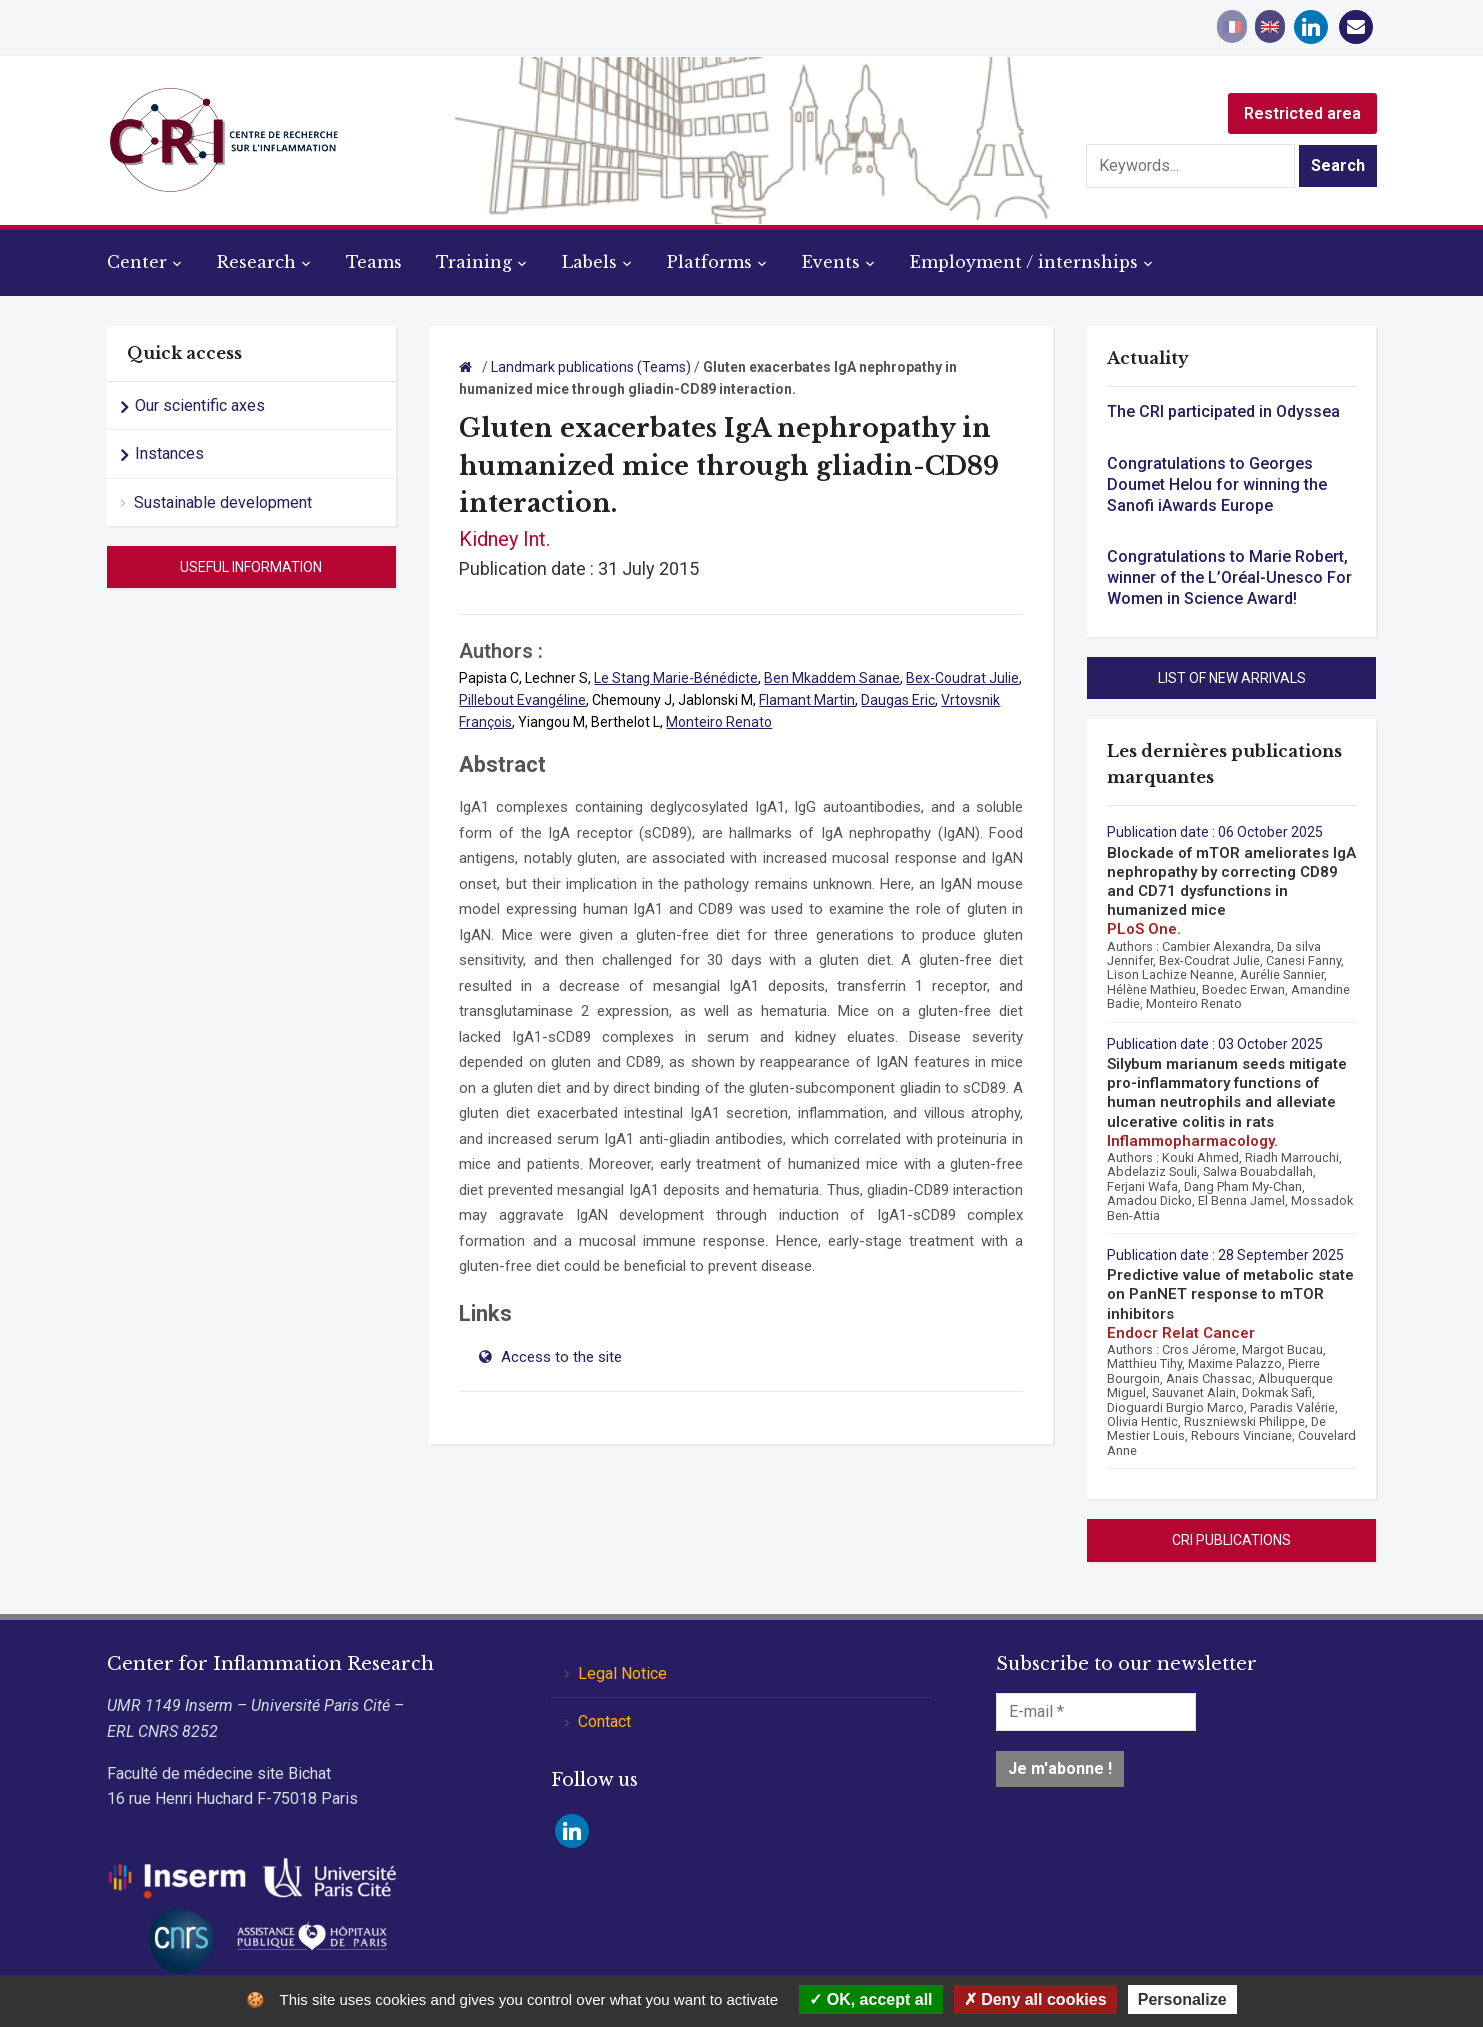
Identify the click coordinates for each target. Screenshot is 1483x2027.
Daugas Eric (898, 700)
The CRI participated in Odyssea (1223, 411)
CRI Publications (1231, 1540)
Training (474, 262)
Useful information (251, 567)
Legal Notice (622, 1673)
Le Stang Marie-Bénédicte (676, 678)
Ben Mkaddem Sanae (832, 678)
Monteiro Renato (719, 722)
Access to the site (559, 1357)
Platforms (709, 262)
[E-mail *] (1096, 1712)
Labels (589, 262)
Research (256, 262)
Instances (169, 453)
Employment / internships (1024, 262)
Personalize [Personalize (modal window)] (1182, 1999)
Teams (374, 262)
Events (831, 262)
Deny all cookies (1035, 1999)
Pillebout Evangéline (522, 700)
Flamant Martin (807, 700)
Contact (604, 1721)
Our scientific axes (200, 405)
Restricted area (1302, 113)
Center (137, 262)
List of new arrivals (1232, 678)
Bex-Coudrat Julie (962, 678)
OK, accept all (870, 1999)
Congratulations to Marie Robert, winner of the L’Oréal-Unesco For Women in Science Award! (1229, 577)
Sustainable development (223, 502)
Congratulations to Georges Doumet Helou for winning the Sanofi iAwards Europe (1217, 484)
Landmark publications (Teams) (591, 367)
